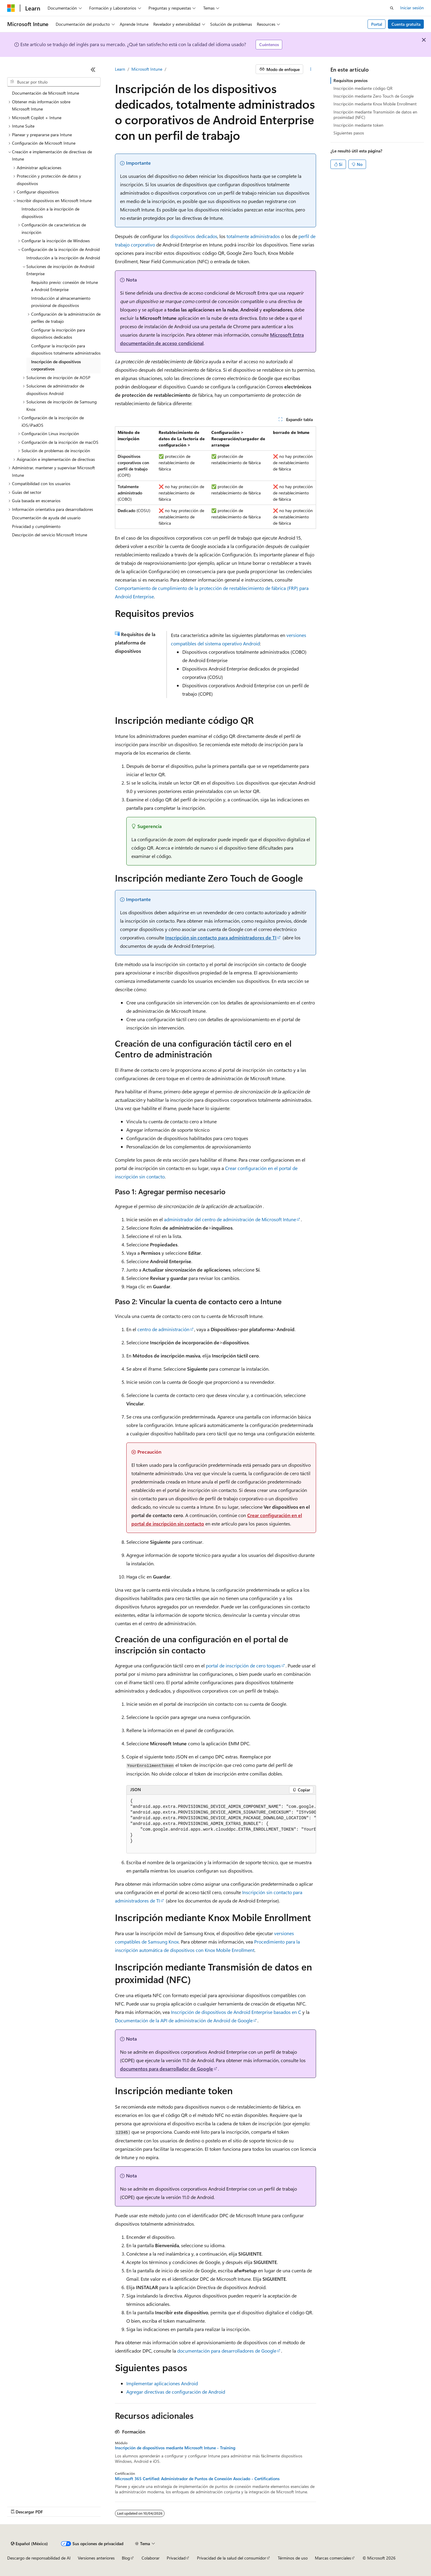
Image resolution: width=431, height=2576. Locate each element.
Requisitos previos (350, 80)
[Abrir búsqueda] (392, 8)
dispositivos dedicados (193, 236)
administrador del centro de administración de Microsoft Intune (230, 1219)
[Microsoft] (11, 8)
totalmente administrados (253, 236)
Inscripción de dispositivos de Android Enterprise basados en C (236, 2012)
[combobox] (54, 82)
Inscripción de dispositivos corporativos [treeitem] (56, 365)
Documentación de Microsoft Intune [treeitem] (45, 93)
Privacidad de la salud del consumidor (231, 2558)
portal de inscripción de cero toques (243, 1665)
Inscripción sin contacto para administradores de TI (221, 937)
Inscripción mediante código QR (362, 88)
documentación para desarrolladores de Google (226, 2351)
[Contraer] (93, 69)
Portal (376, 24)
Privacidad (176, 2558)
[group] (221, 1824)
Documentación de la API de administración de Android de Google (184, 2020)
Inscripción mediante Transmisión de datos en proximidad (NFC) (375, 114)
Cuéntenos (269, 44)
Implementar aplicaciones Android (162, 2383)
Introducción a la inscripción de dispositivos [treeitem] (50, 212)
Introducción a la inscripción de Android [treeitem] (63, 258)
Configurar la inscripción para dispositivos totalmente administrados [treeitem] (66, 349)
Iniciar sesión (412, 7)
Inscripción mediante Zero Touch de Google (373, 96)
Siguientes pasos (348, 133)
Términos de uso (293, 2558)
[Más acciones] (311, 69)
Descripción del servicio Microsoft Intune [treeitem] (49, 535)
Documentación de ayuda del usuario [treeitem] (46, 517)
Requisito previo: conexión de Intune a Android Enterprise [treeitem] (64, 286)
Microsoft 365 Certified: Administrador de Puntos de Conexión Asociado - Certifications (197, 2478)
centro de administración (163, 1329)
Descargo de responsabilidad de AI (39, 2558)
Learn (120, 69)
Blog (126, 2558)
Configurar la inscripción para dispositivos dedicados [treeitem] (58, 333)
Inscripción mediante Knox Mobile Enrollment (375, 104)
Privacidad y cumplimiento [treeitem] (36, 526)
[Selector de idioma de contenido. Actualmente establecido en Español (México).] (29, 2543)
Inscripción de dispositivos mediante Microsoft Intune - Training (175, 2448)
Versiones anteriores (96, 2558)
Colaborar (151, 2558)
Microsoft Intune (146, 69)
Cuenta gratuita (406, 24)
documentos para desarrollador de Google (166, 2068)
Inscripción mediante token (358, 125)
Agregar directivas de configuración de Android (175, 2392)
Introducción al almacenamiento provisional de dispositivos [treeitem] (60, 301)
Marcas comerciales (333, 2558)
